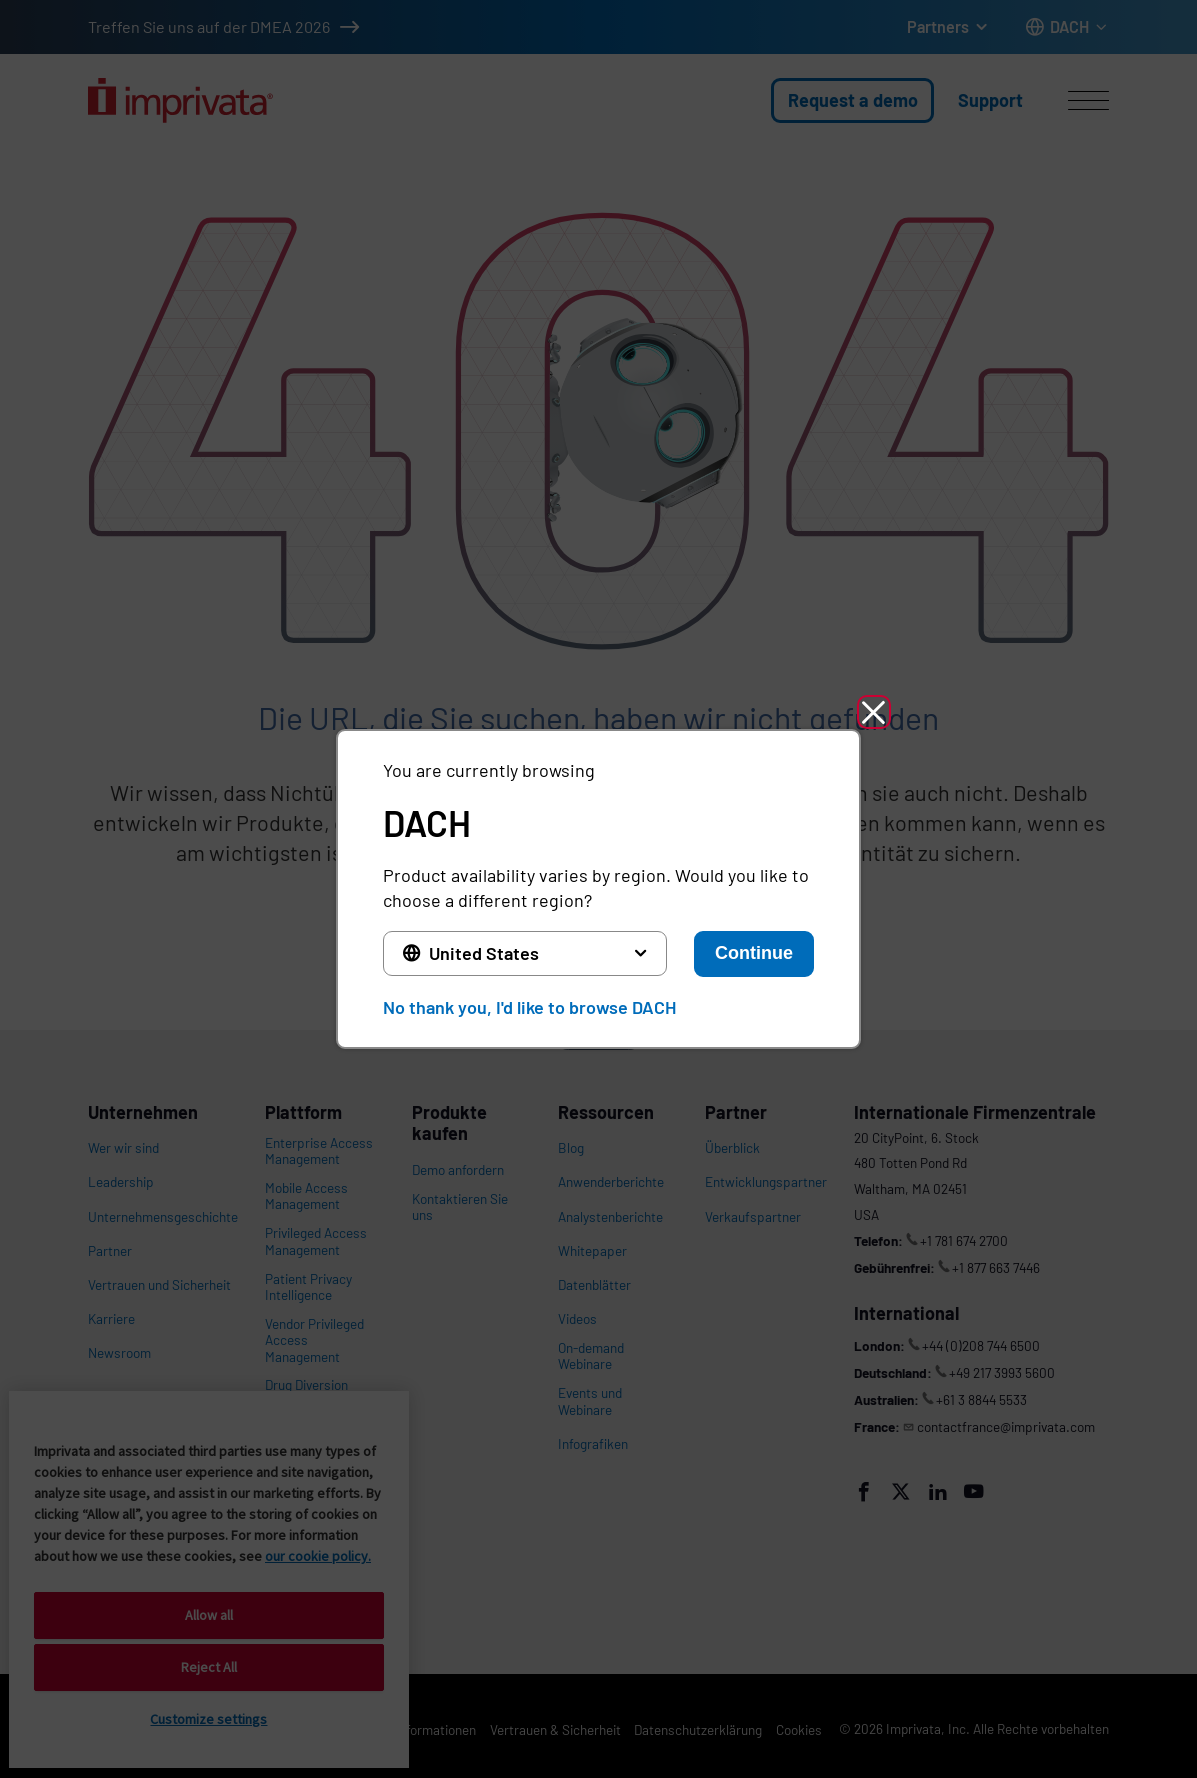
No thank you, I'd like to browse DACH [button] (529, 1007)
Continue (754, 953)
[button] (877, 713)
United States (484, 953)
